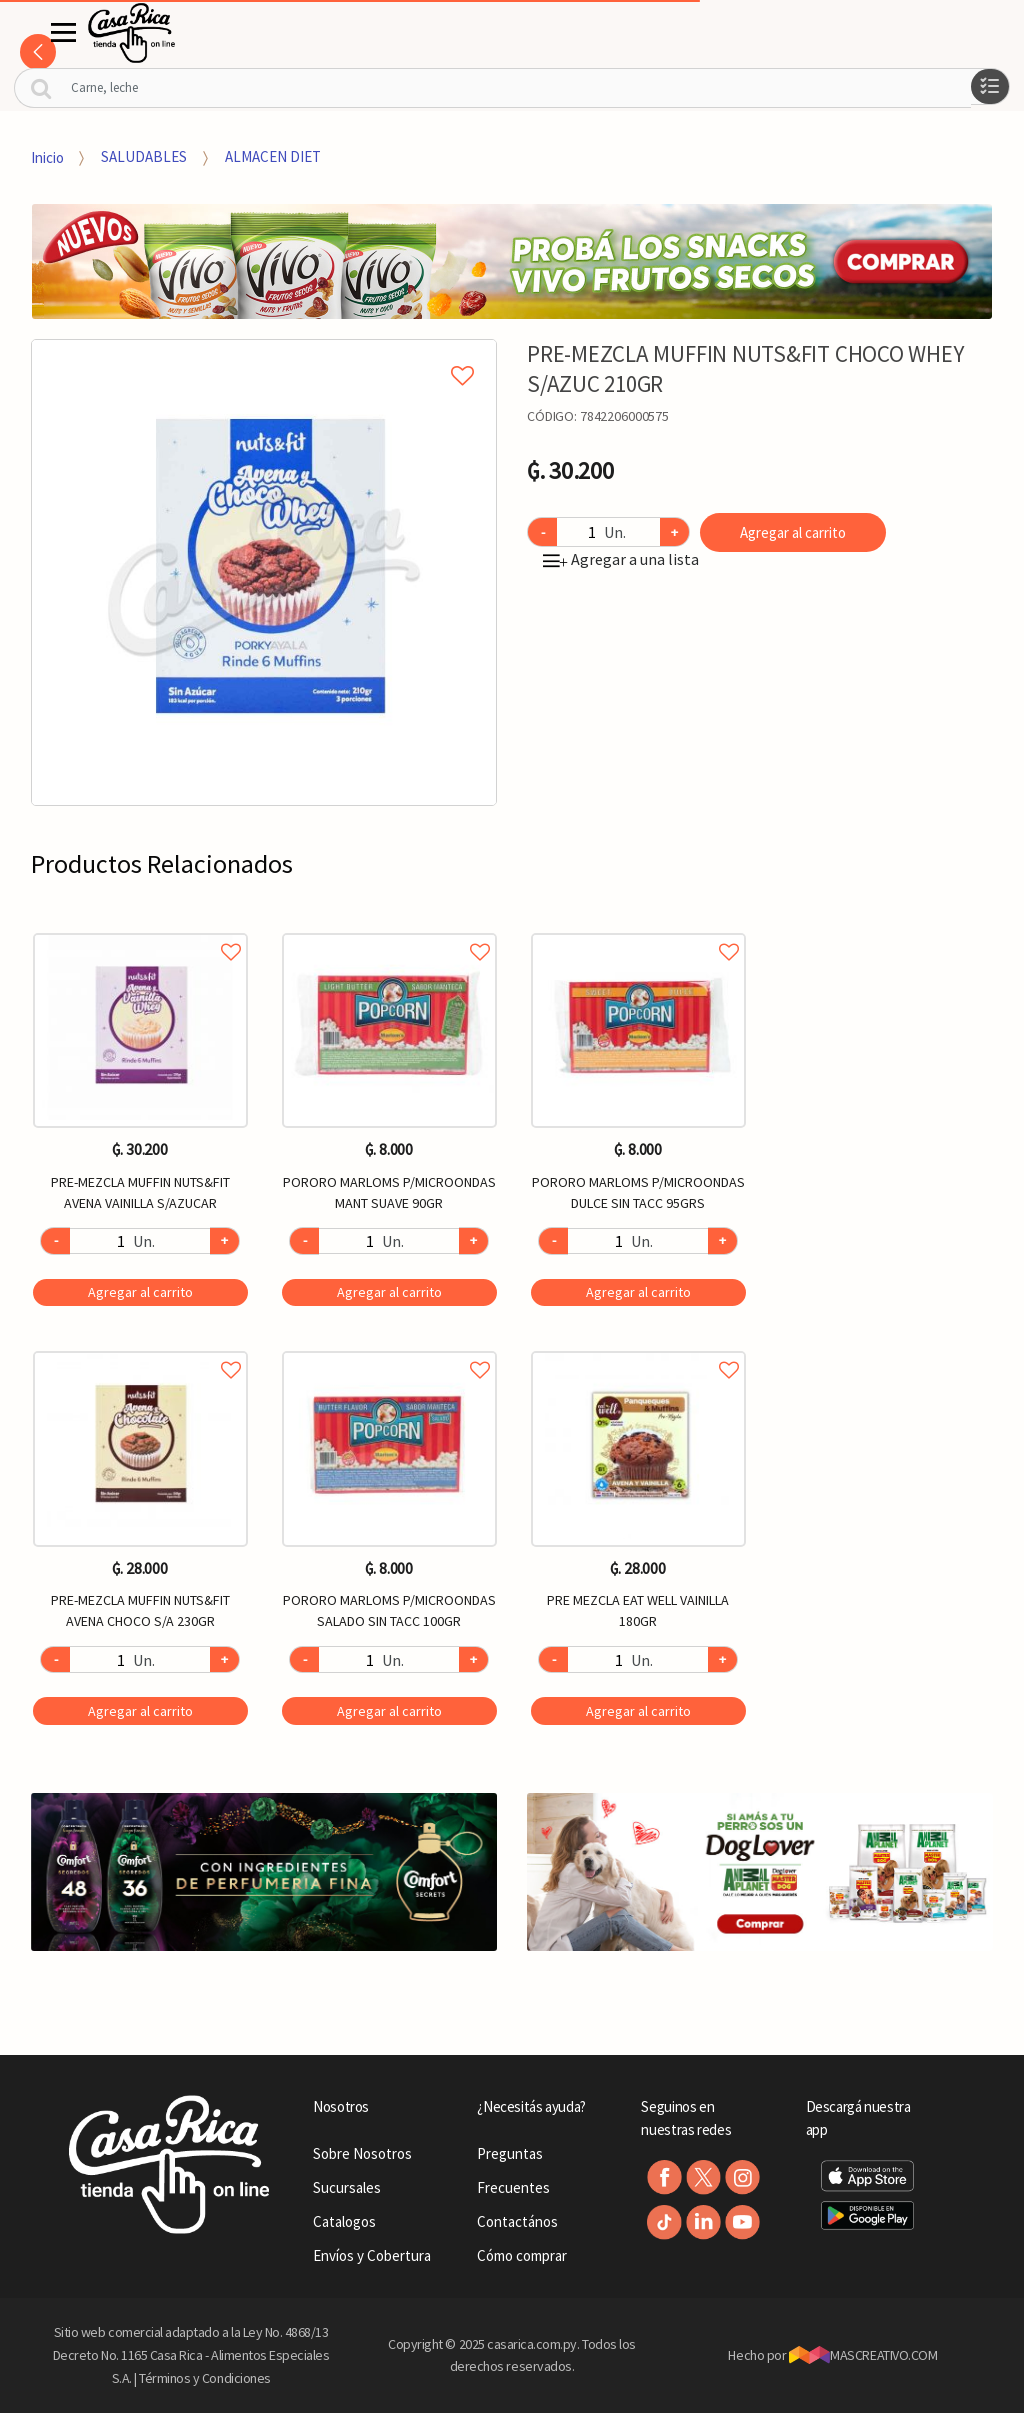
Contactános (517, 2221)
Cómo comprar (522, 2255)
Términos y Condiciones (205, 2378)
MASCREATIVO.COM (863, 2355)
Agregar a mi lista (264, 353)
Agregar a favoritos (140, 929)
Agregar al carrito (793, 532)
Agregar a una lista (621, 559)
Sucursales (347, 2187)
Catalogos (344, 2221)
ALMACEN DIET (273, 156)
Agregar (140, 1292)
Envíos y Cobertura (372, 2255)
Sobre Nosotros (362, 2153)
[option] (264, 572)
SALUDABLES (144, 156)
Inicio (47, 156)
